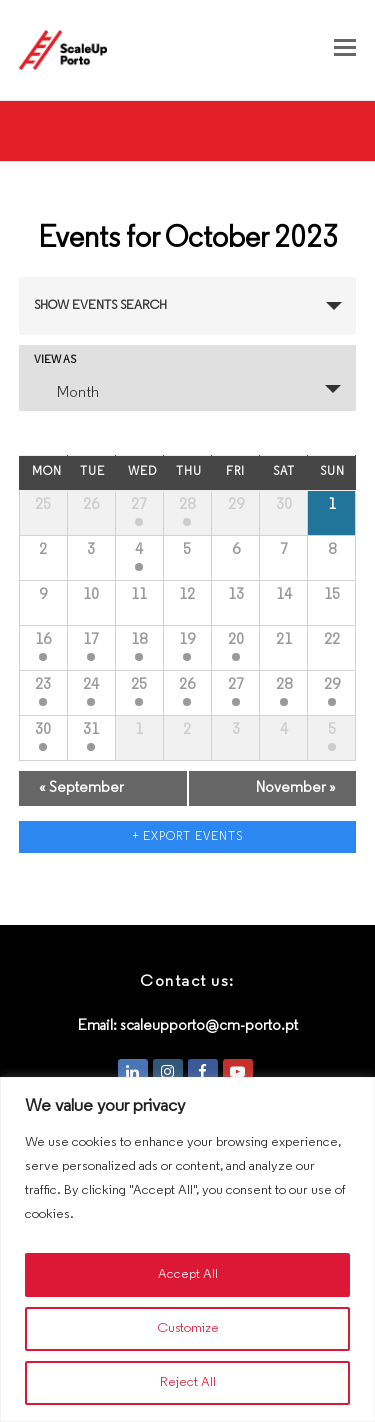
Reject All (188, 1382)
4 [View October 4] (139, 550)
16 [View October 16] (43, 640)
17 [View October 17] (91, 640)
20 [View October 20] (236, 640)
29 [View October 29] (332, 685)
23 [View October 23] (43, 685)
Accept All (188, 1274)
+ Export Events (188, 837)
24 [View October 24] (91, 685)
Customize (188, 1328)
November (296, 788)
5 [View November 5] (332, 730)
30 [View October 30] (43, 730)
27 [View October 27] (236, 685)
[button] (345, 50)
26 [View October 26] (187, 685)
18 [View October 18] (139, 640)
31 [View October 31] (91, 730)
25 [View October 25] (139, 685)
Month (66, 391)
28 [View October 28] (284, 685)
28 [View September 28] (187, 505)
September (81, 788)
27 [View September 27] (139, 505)
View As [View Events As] (55, 360)
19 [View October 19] (187, 640)
